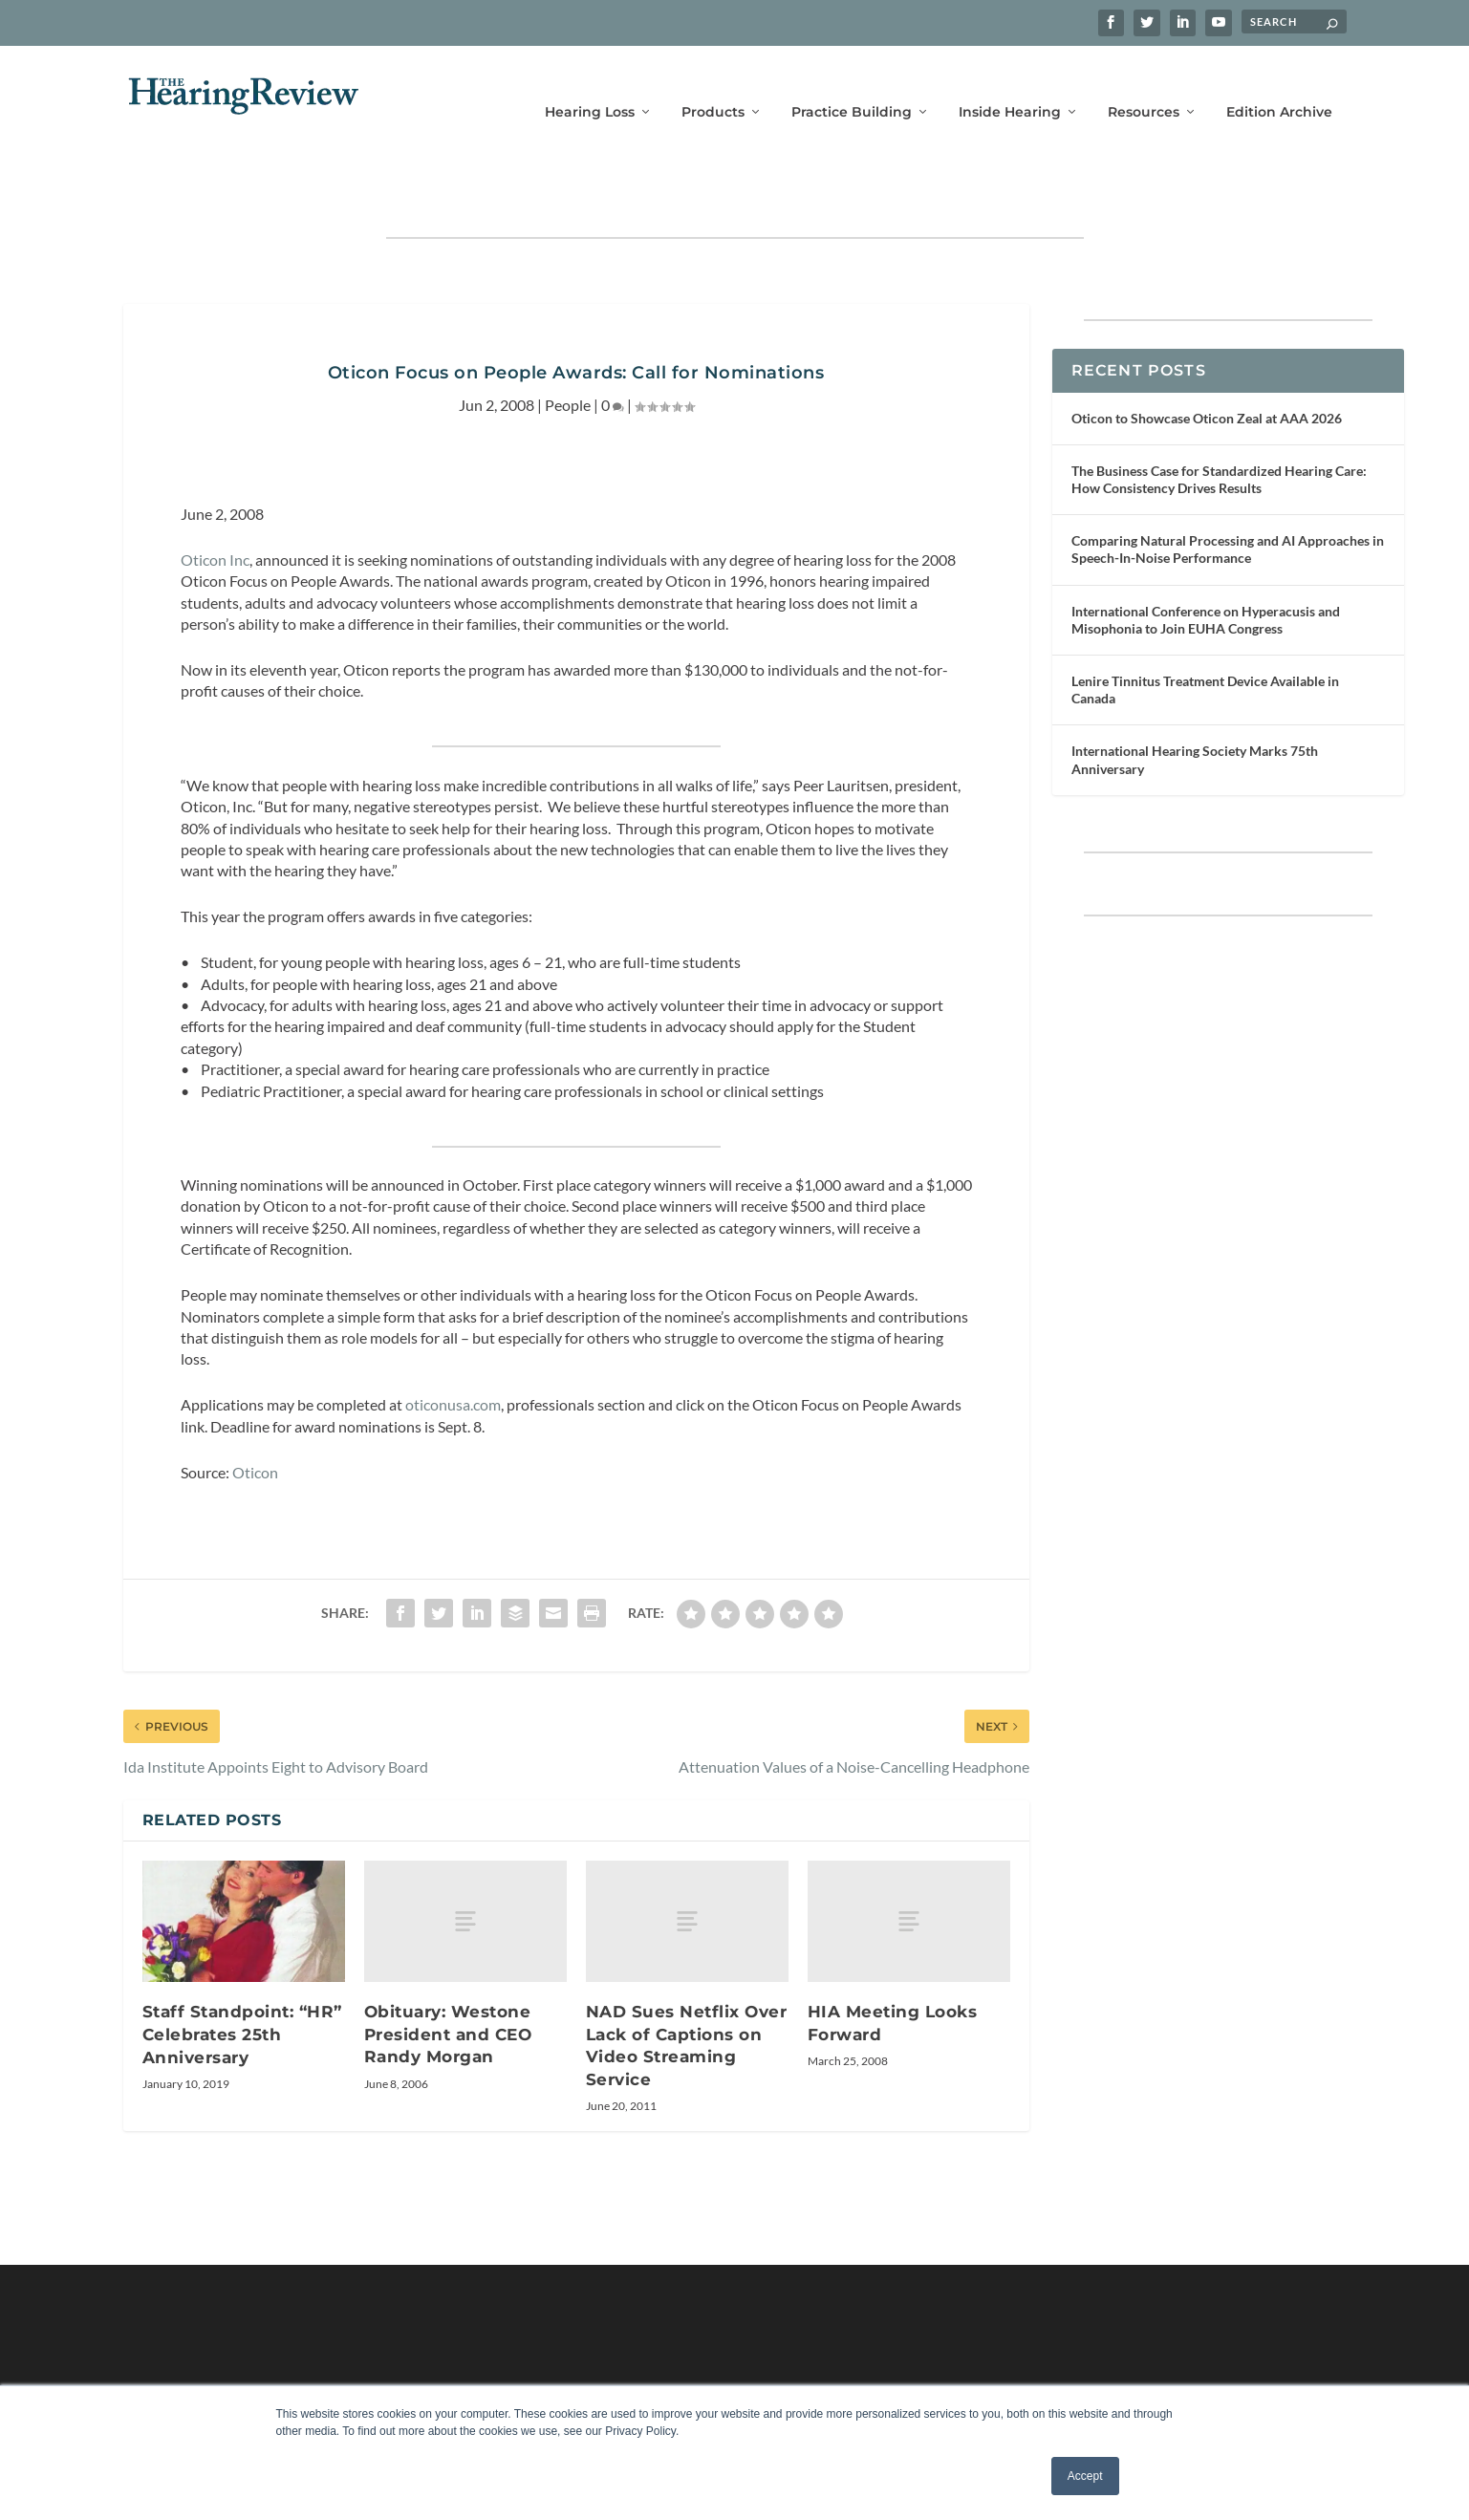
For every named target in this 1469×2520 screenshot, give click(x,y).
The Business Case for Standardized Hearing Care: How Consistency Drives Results (1219, 420)
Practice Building (851, 83)
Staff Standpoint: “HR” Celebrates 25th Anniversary (242, 1975)
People (568, 345)
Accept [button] (1085, 2476)
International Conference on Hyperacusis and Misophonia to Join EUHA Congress (1205, 560)
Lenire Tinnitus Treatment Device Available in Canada (1205, 630)
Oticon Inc (215, 500)
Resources (1143, 83)
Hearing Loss (590, 83)
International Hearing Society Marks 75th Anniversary (1194, 700)
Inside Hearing (1010, 83)
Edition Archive (1279, 83)
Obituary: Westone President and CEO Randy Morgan (448, 1975)
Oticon (255, 1413)
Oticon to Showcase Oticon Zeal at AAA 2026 (1206, 359)
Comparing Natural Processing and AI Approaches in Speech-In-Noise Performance (1227, 489)
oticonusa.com (453, 1345)
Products (713, 83)
